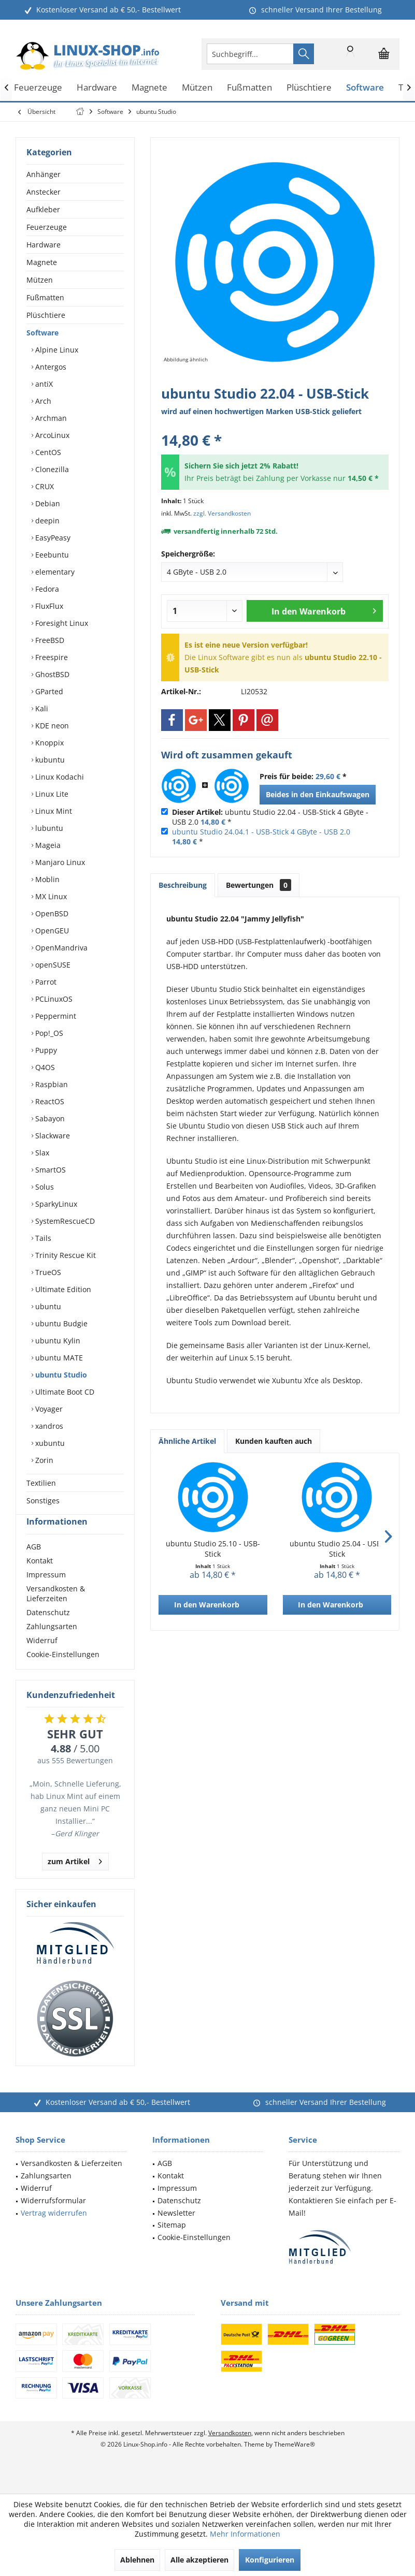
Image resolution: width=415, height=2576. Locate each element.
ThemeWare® (294, 2462)
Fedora (46, 589)
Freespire (50, 657)
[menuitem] (383, 53)
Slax (41, 1153)
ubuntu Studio (60, 1375)
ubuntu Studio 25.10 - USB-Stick (213, 1549)
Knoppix (48, 743)
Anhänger (43, 174)
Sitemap (172, 2243)
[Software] (365, 88)
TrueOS (47, 1272)
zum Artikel (75, 1878)
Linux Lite (50, 794)
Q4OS (44, 1067)
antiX (43, 384)
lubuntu (48, 828)
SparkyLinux (55, 1204)
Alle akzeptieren (199, 2560)
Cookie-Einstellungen (62, 1673)
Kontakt (39, 1579)
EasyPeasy (51, 538)
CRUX (43, 486)
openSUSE (51, 965)
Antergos (49, 367)
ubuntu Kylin (56, 1340)
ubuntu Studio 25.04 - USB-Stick (337, 1549)
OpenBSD (50, 913)
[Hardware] (96, 88)
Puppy (45, 1050)
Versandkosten (229, 2451)
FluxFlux (48, 606)
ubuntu (47, 1306)
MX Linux (50, 896)
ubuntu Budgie (60, 1323)
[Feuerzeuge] (38, 88)
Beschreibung (183, 885)
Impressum (46, 1593)
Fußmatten (45, 297)
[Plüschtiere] (309, 88)
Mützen (39, 280)
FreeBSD (48, 640)
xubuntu (49, 1443)
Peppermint (54, 1016)
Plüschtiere (45, 315)
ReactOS (48, 1101)
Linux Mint (52, 811)
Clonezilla (51, 469)
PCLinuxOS (53, 999)
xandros (48, 1426)
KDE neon (51, 725)
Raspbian (50, 1084)
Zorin (43, 1460)
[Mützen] (197, 88)
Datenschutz (48, 1631)
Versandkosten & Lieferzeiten (55, 1612)
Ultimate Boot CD (63, 1392)
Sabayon (49, 1118)
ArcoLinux (51, 435)
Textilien (41, 1483)
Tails (42, 1238)
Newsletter (176, 2231)
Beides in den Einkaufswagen (317, 794)
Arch (42, 401)
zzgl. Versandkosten (222, 513)
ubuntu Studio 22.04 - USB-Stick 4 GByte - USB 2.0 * (270, 817)
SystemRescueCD (64, 1221)
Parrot (44, 982)
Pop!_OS (48, 1033)
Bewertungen (258, 885)
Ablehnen (137, 2560)
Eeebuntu (51, 555)
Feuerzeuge (46, 227)
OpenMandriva (60, 948)
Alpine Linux (55, 350)
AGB (33, 1565)
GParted (48, 691)
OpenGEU (51, 930)
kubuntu (49, 760)
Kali (40, 708)
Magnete (41, 262)
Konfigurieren (269, 2560)
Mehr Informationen (245, 2534)
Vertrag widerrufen (54, 2231)
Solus (43, 1187)
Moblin (46, 879)
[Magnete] (149, 88)
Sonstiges (43, 1500)
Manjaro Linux (59, 862)
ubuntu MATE (58, 1358)
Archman (50, 418)
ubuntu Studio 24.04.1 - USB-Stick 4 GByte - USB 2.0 (261, 832)
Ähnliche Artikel (187, 1441)
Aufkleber (43, 209)
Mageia (47, 845)
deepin (46, 520)
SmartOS (49, 1170)
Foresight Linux (60, 623)
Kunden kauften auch (273, 1441)
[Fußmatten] (249, 88)
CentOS (47, 452)
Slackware (51, 1135)
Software (42, 333)
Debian (46, 503)
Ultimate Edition (62, 1289)
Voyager (48, 1409)
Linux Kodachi (58, 777)
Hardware (43, 245)
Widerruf (42, 1659)
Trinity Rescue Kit (64, 1255)
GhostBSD (51, 674)
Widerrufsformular (53, 2219)
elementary (54, 572)
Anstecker (43, 192)
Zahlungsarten (51, 1645)
